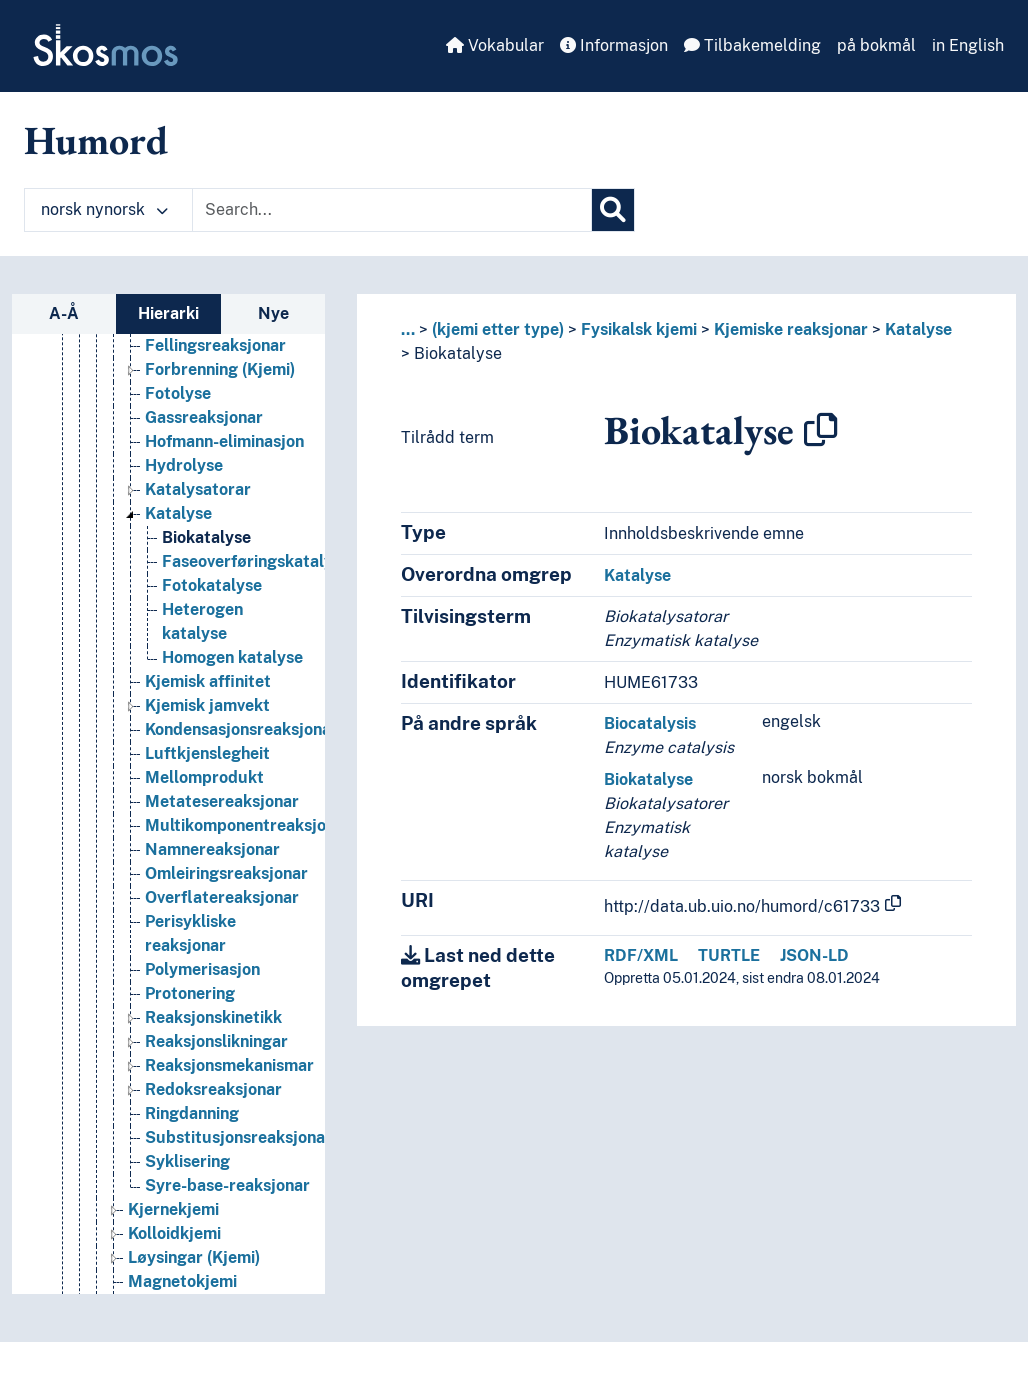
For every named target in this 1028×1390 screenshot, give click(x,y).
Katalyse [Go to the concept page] (178, 513)
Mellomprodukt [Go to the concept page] (204, 777)
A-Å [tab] (64, 313)
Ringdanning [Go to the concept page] (192, 1113)
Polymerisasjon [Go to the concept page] (202, 969)
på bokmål (876, 45)
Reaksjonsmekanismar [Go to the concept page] (229, 1065)
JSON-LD (814, 955)
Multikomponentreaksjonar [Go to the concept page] (248, 825)
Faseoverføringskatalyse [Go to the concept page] (256, 561)
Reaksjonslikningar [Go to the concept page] (216, 1041)
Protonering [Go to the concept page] (190, 993)
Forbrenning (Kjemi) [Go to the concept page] (220, 369)
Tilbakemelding (752, 45)
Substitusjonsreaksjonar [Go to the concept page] (238, 1137)
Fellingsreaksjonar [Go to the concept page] (215, 345)
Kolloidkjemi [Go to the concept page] (174, 1233)
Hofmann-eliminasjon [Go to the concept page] (224, 441)
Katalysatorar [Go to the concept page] (198, 489)
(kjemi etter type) (498, 329)
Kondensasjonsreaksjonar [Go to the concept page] (241, 729)
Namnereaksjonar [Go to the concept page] (212, 849)
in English (968, 45)
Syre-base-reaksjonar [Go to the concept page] (227, 1185)
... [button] (408, 329)
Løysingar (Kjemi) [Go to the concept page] (194, 1257)
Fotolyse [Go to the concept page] (178, 393)
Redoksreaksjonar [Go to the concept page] (213, 1089)
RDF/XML (641, 955)
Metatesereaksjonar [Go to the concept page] (222, 801)
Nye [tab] (273, 313)
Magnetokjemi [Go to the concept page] (182, 1281)
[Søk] (613, 210)
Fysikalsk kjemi (639, 329)
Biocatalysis (650, 723)
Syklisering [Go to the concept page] (187, 1161)
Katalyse (918, 329)
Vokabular (495, 45)
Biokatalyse (458, 353)
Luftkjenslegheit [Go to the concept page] (207, 753)
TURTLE (729, 955)
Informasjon (614, 45)
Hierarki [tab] (168, 313)
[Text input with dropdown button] (392, 210)
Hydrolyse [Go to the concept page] (184, 465)
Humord (96, 140)
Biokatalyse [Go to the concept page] (206, 537)
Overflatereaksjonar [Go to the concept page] (222, 897)
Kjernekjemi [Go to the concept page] (173, 1209)
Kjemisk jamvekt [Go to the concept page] (207, 705)
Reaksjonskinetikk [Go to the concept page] (213, 1017)
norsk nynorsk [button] (104, 209)
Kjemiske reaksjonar (791, 329)
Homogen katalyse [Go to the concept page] (232, 657)
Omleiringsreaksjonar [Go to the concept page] (226, 873)
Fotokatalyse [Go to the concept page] (212, 585)
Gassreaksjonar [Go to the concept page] (204, 417)
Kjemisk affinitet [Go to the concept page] (208, 681)
